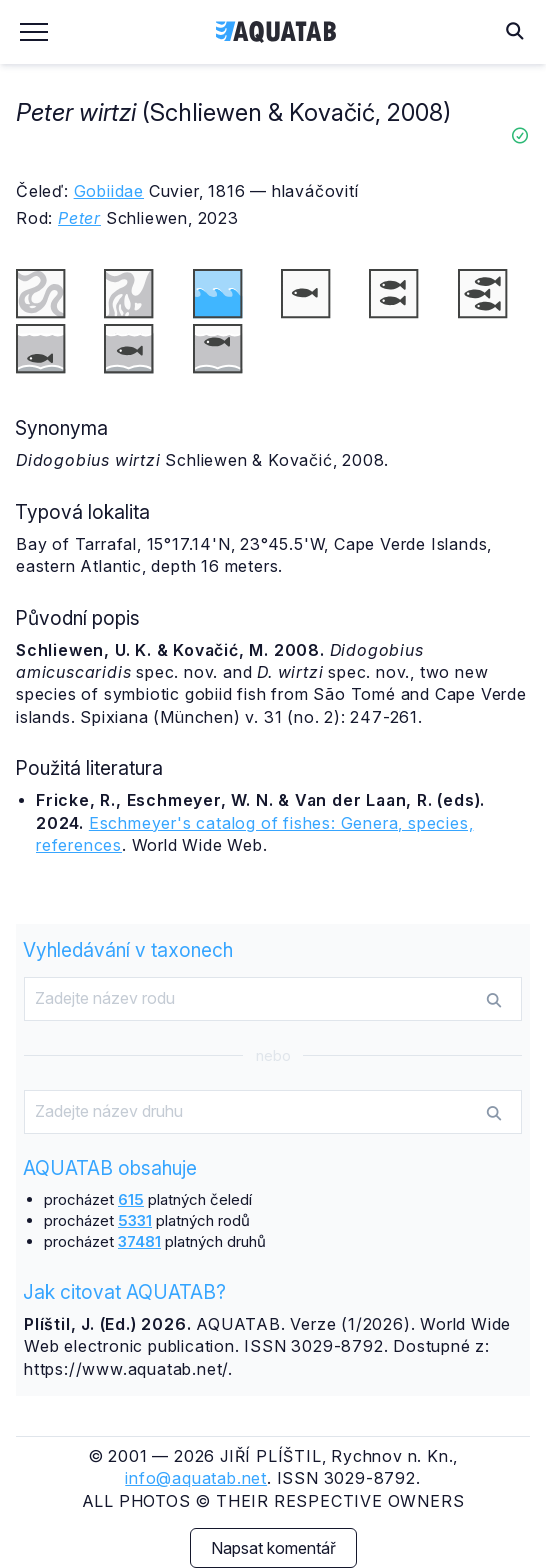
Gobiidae (109, 191)
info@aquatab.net (196, 1478)
